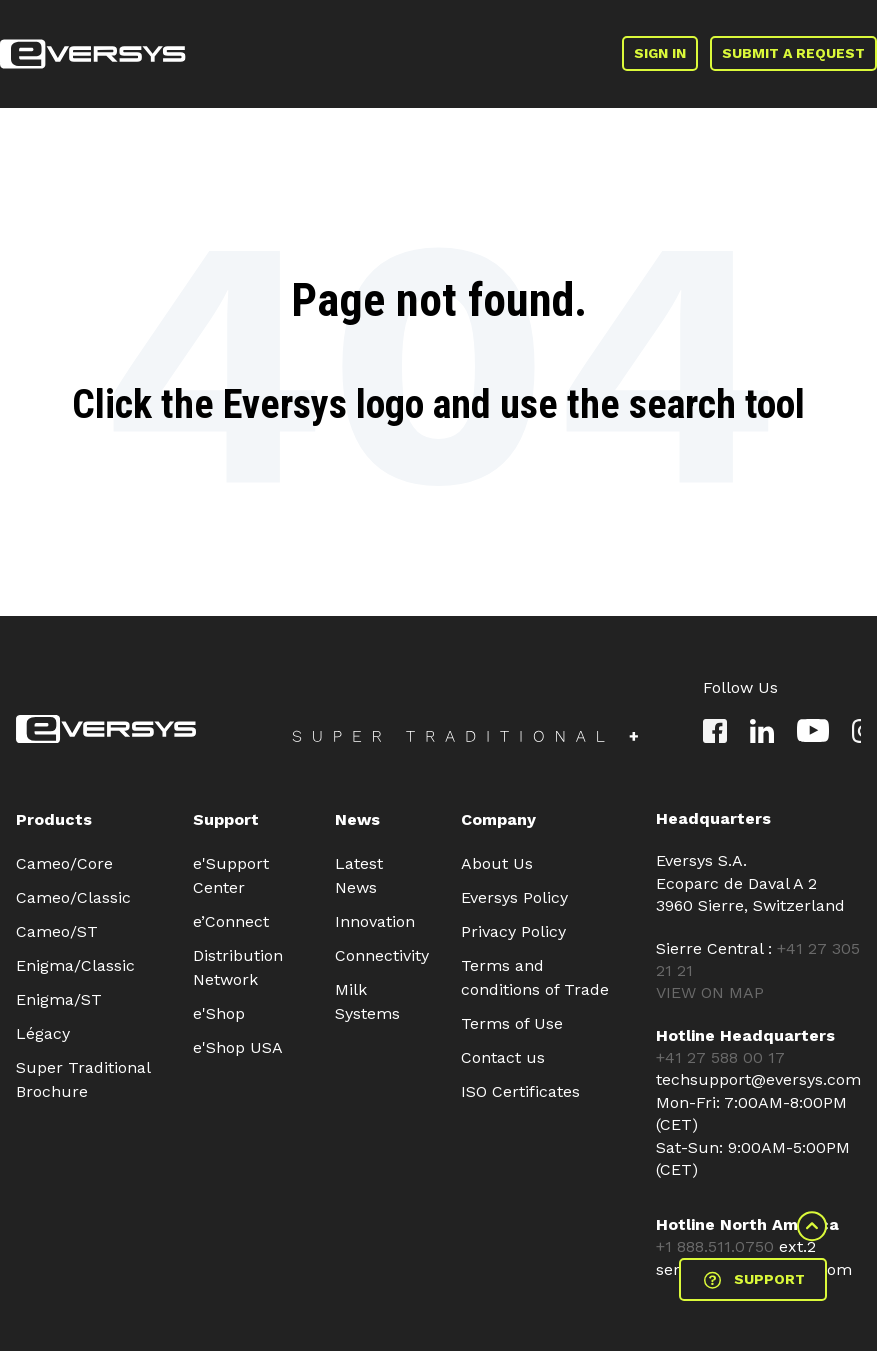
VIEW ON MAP (710, 992)
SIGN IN (660, 53)
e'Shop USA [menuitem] (238, 1047)
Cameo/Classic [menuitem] (73, 897)
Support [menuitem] (226, 819)
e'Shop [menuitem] (219, 1013)
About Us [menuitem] (497, 863)
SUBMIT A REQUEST (793, 53)
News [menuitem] (357, 819)
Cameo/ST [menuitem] (57, 931)
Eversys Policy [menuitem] (514, 897)
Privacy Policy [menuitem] (513, 931)
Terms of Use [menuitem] (512, 1023)
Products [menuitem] (54, 819)
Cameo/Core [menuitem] (64, 863)
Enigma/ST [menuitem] (59, 999)
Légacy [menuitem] (43, 1033)
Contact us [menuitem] (503, 1057)
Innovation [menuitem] (375, 921)
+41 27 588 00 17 (720, 1057)
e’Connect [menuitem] (231, 921)
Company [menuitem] (498, 819)
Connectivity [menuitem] (382, 955)
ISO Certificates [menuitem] (520, 1091)
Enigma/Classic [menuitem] (75, 965)
